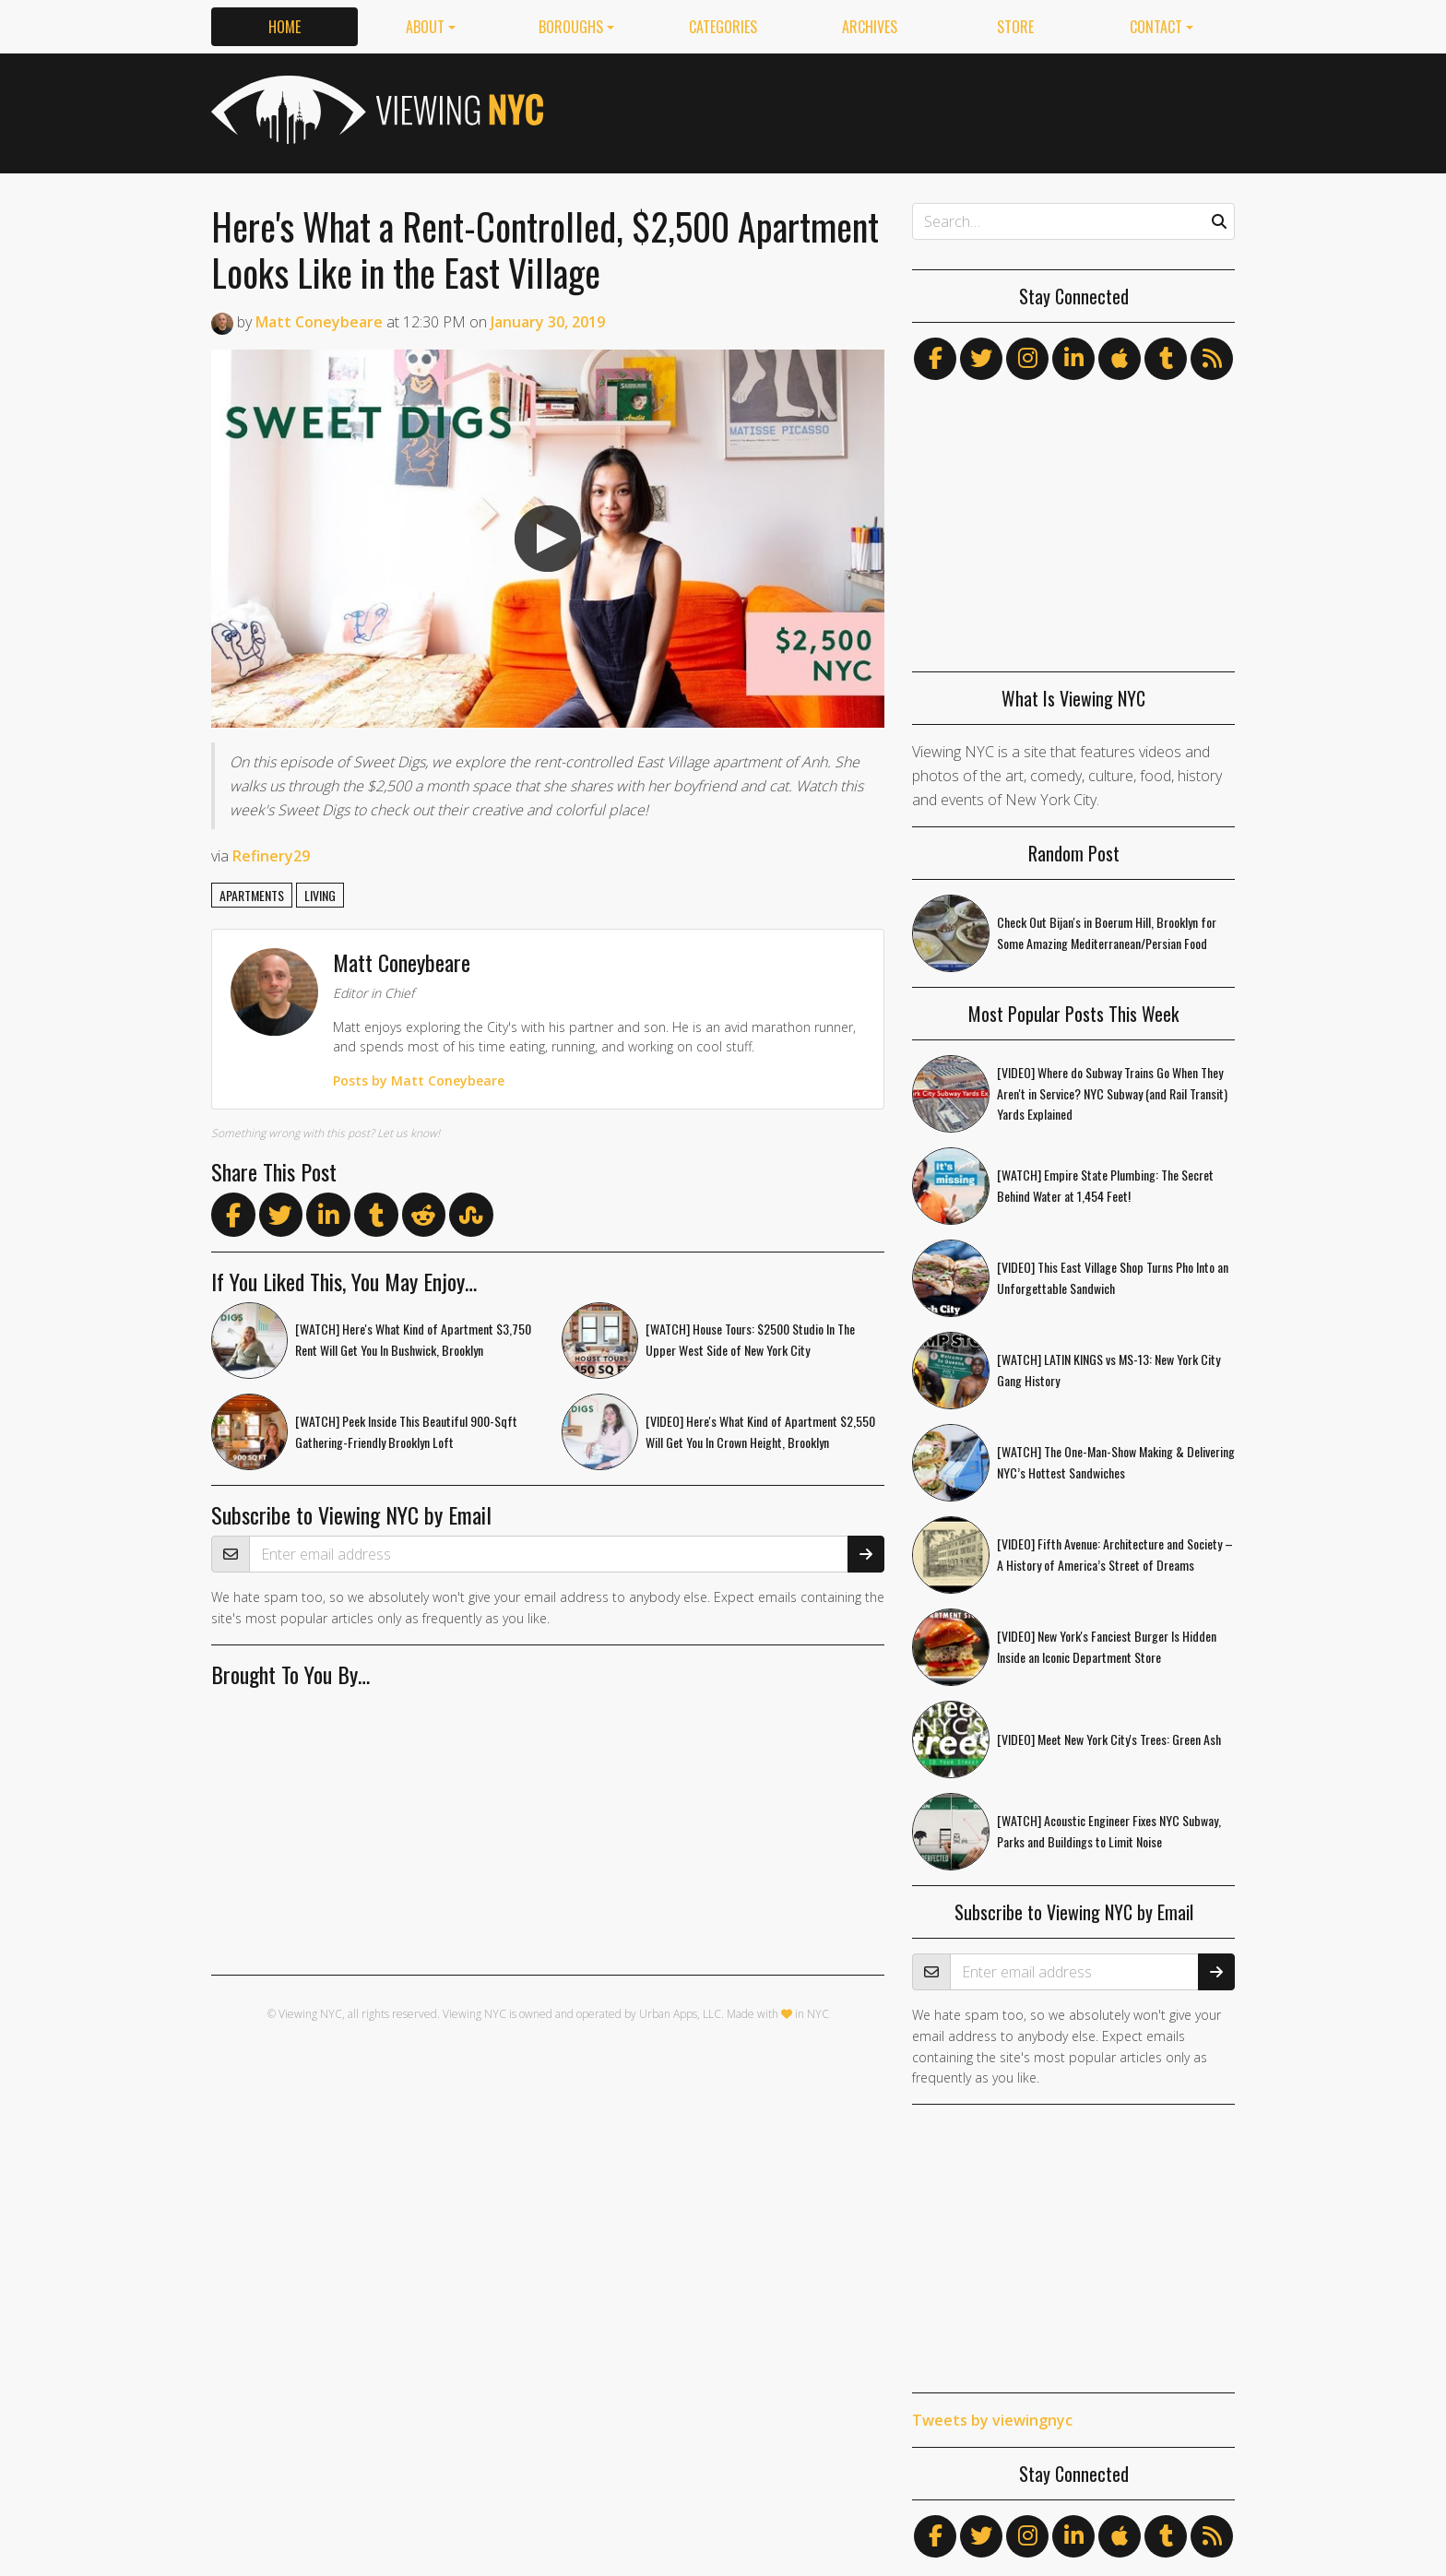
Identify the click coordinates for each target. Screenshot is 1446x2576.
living (320, 895)
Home (284, 27)
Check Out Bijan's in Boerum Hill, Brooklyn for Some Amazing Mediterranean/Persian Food (1106, 932)
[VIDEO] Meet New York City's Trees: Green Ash (1109, 1739)
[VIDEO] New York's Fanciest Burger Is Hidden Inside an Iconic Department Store (1106, 1646)
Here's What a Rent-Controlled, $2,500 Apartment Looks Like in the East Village (545, 249)
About (425, 27)
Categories (723, 27)
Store (1015, 27)
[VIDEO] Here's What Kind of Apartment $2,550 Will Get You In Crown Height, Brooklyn (761, 1432)
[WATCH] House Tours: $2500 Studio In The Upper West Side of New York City (751, 1340)
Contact (1156, 27)
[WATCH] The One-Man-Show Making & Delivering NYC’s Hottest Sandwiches (1116, 1462)
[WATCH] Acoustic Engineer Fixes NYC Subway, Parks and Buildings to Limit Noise (1109, 1830)
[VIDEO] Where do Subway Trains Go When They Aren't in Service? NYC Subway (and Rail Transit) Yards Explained (1112, 1093)
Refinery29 (271, 856)
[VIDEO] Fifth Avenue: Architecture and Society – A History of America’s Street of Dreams (1115, 1554)
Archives (869, 27)
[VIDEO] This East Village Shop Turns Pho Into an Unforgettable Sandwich (1112, 1277)
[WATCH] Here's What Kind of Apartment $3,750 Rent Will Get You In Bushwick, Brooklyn (414, 1340)
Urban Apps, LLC (680, 2015)
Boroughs (571, 27)
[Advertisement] (899, 109)
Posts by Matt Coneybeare (419, 1080)
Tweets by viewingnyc (992, 2420)
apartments (251, 895)
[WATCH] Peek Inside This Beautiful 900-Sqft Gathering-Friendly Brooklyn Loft (407, 1432)
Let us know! (408, 1133)
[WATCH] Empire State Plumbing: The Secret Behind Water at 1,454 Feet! (1105, 1185)
